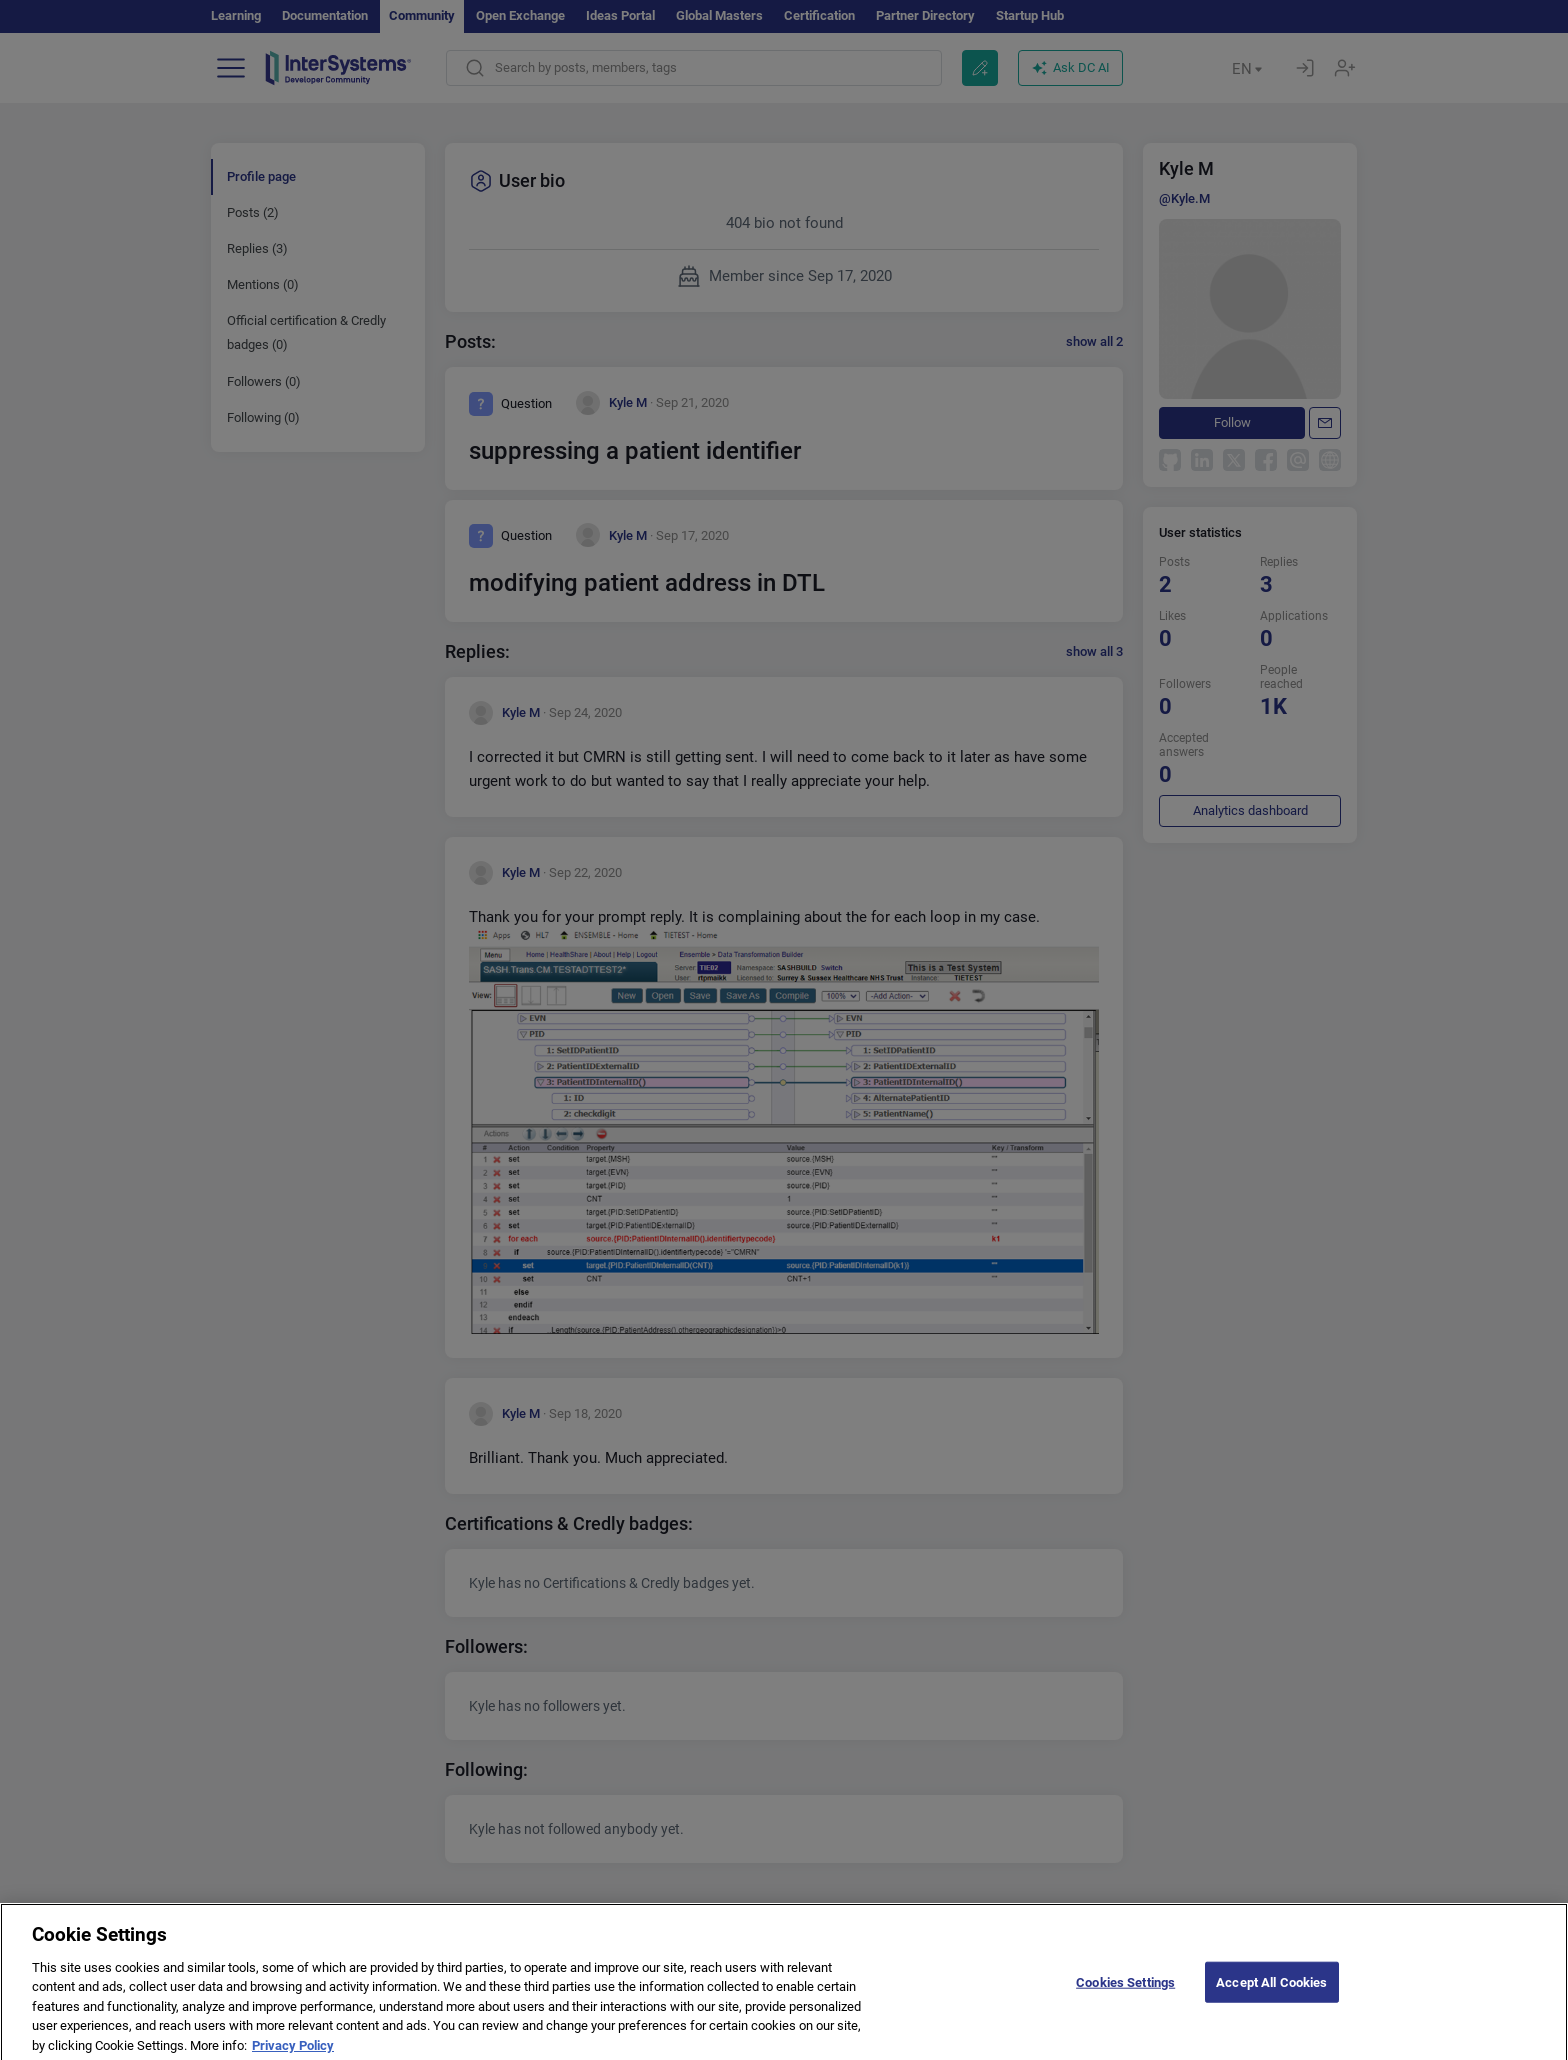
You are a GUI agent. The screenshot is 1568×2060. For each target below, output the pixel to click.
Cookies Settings (1125, 1991)
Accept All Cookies (1271, 1991)
